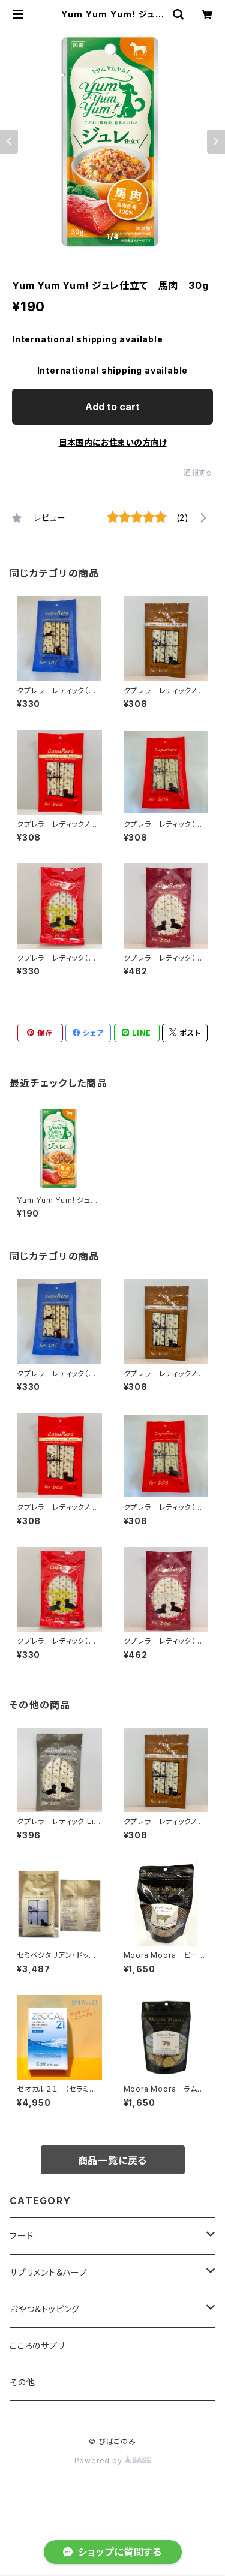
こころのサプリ (37, 2345)
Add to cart (112, 407)
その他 (22, 2382)
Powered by (112, 2460)
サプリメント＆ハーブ (48, 2272)
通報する (198, 472)
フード (21, 2236)
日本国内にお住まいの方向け (113, 442)
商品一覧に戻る (113, 2160)
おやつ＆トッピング (45, 2309)
